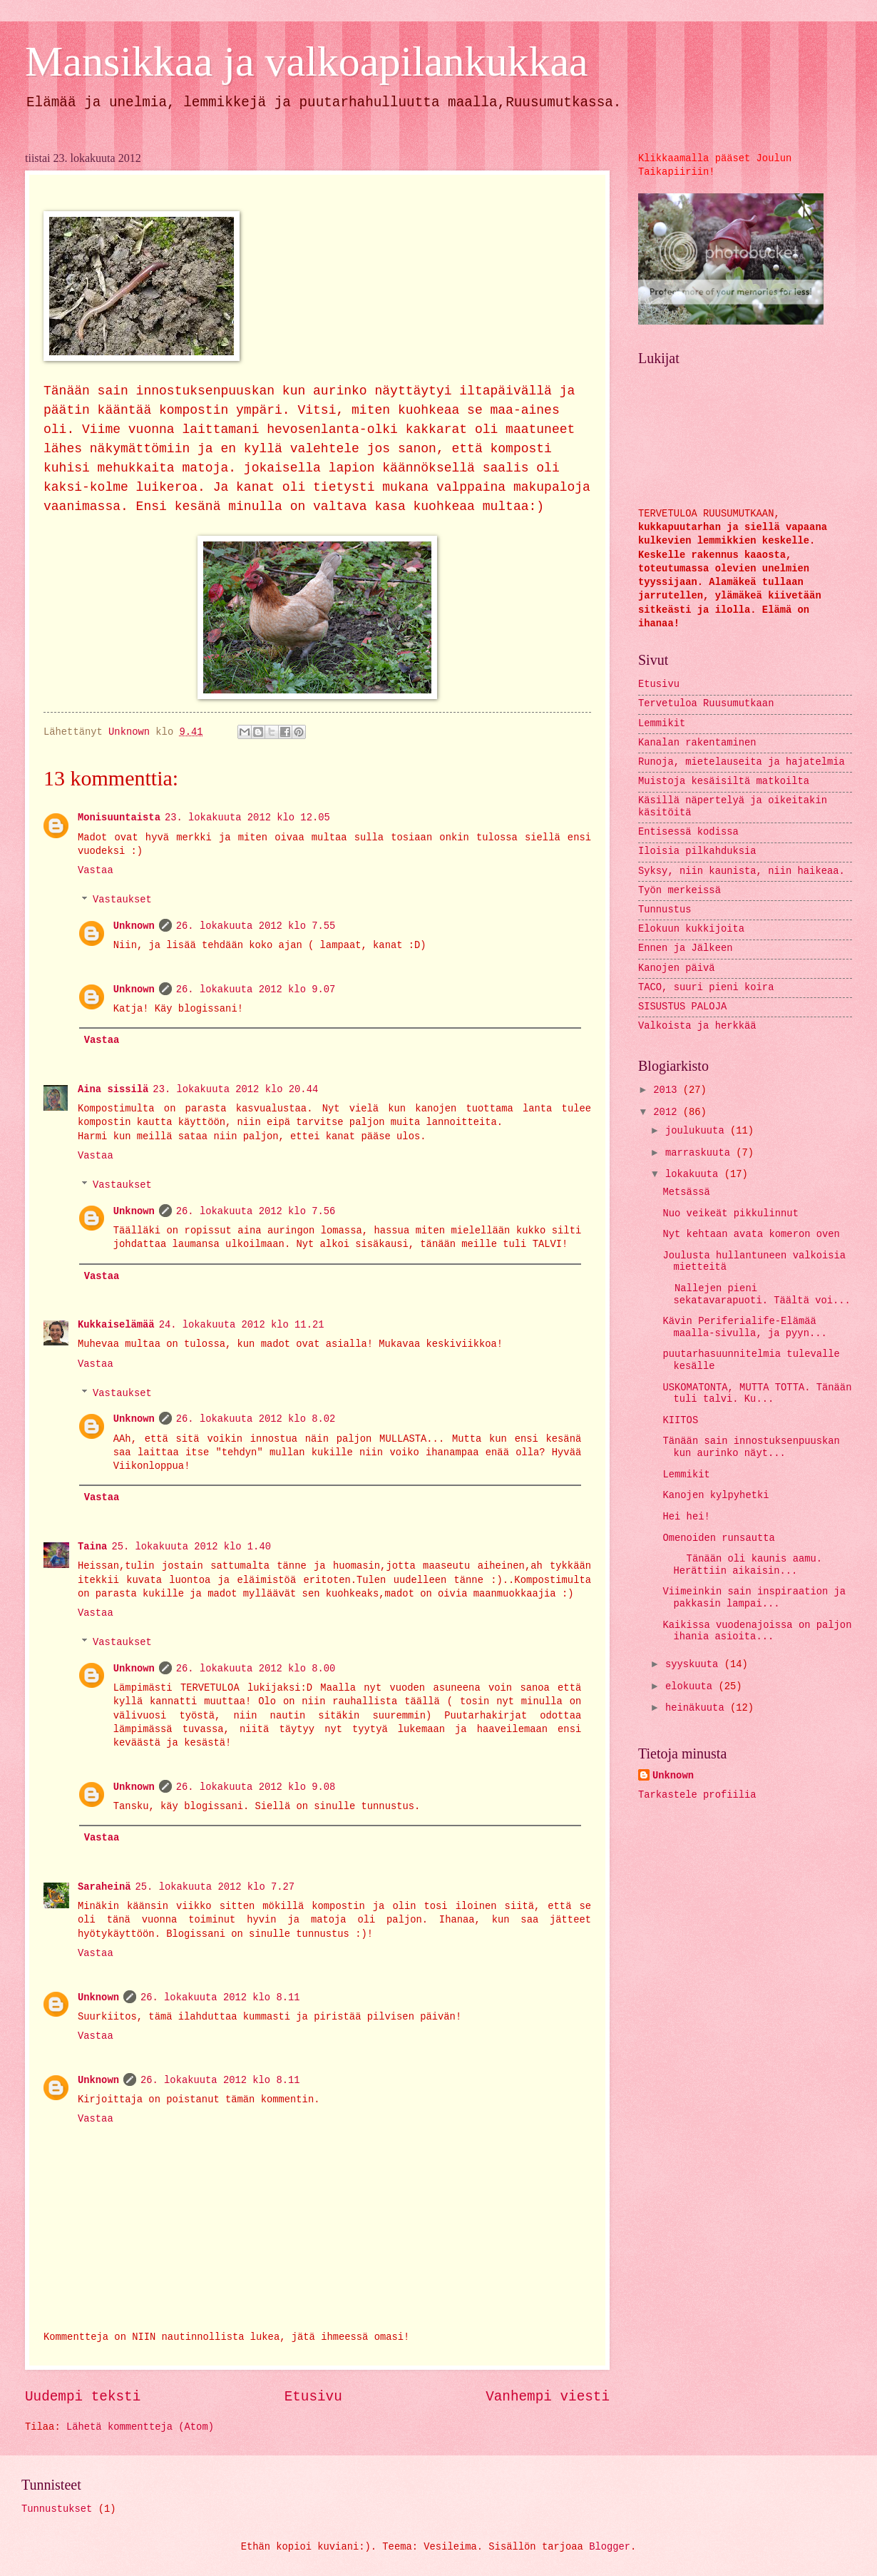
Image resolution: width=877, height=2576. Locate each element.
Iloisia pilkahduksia (697, 851)
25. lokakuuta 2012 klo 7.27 (215, 1887)
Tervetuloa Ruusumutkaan (706, 703)
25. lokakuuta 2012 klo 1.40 (191, 1547)
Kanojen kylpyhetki (715, 1495)
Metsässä (685, 1192)
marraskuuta (700, 1153)
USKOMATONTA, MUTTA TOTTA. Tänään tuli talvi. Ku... (756, 1394)
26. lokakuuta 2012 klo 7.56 (256, 1211)
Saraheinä (104, 1887)
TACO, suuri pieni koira (706, 987)
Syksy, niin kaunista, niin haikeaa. (741, 871)
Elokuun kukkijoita (691, 929)
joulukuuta (697, 1131)
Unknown (134, 926)
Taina (92, 1547)
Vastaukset (122, 900)
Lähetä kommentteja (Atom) (140, 2427)
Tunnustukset (56, 2509)
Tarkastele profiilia (697, 1795)
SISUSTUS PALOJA (682, 1007)
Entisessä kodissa (688, 832)
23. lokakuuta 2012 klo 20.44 (235, 1089)
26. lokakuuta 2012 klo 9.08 (256, 1787)
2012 (667, 1112)
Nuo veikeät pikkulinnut (730, 1213)
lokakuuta (694, 1174)
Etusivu (313, 2397)
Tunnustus (665, 910)
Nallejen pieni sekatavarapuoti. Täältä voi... (756, 1294)
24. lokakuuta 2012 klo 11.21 (241, 1325)
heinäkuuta (697, 1708)
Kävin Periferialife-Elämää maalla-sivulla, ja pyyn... (744, 1327)
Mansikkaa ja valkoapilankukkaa (306, 61)
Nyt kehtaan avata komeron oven (750, 1234)
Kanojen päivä (676, 968)
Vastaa (95, 870)
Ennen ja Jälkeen (685, 948)
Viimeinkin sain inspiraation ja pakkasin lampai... (754, 1598)
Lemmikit (661, 723)
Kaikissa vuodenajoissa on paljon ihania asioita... (756, 1631)
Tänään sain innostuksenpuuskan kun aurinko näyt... (750, 1447)
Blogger (609, 2547)
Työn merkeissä (679, 890)
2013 (667, 1090)
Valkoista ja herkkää (697, 1026)
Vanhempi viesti (548, 2397)
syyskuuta (694, 1664)
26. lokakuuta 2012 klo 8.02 (256, 1419)
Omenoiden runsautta (718, 1538)
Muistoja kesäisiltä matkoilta (723, 781)
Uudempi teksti (82, 2397)
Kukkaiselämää (116, 1325)
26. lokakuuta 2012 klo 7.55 (256, 926)
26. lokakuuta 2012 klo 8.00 (256, 1669)
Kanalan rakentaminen (697, 743)
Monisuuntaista (119, 818)
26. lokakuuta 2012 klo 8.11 (220, 1997)
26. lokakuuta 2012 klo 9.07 (256, 989)
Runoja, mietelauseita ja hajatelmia (741, 762)
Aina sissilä (113, 1089)
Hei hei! (685, 1517)
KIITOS (680, 1420)
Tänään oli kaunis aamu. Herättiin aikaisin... (742, 1565)
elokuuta (692, 1686)
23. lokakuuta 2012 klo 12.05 (247, 818)
